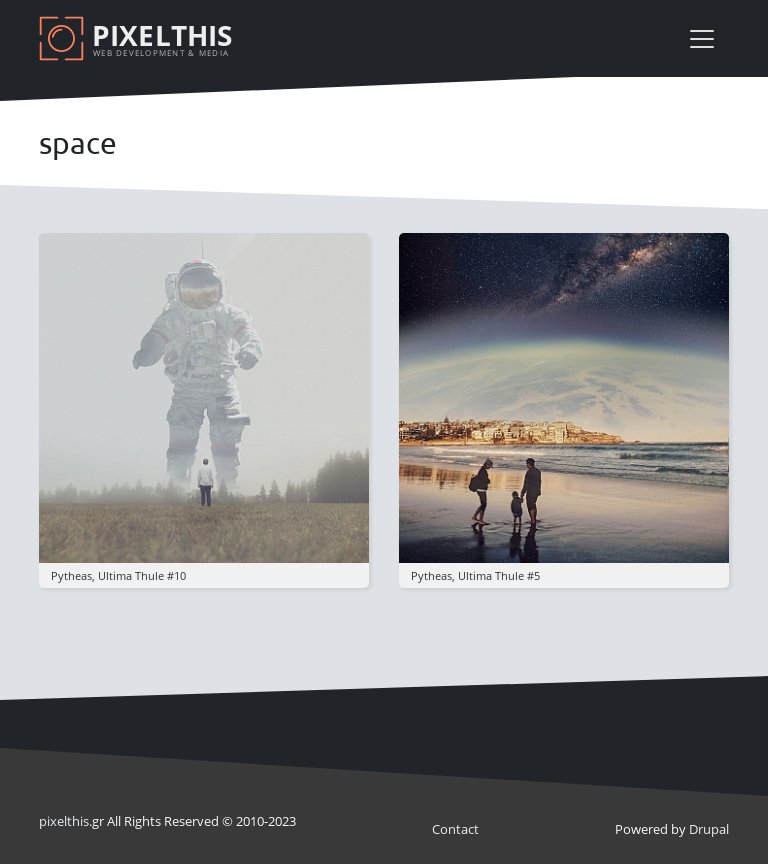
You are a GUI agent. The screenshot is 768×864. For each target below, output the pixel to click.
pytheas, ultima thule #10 (118, 575)
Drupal (709, 829)
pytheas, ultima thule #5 (475, 575)
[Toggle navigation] (702, 39)
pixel (64, 821)
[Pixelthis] (139, 38)
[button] (204, 397)
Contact (455, 829)
